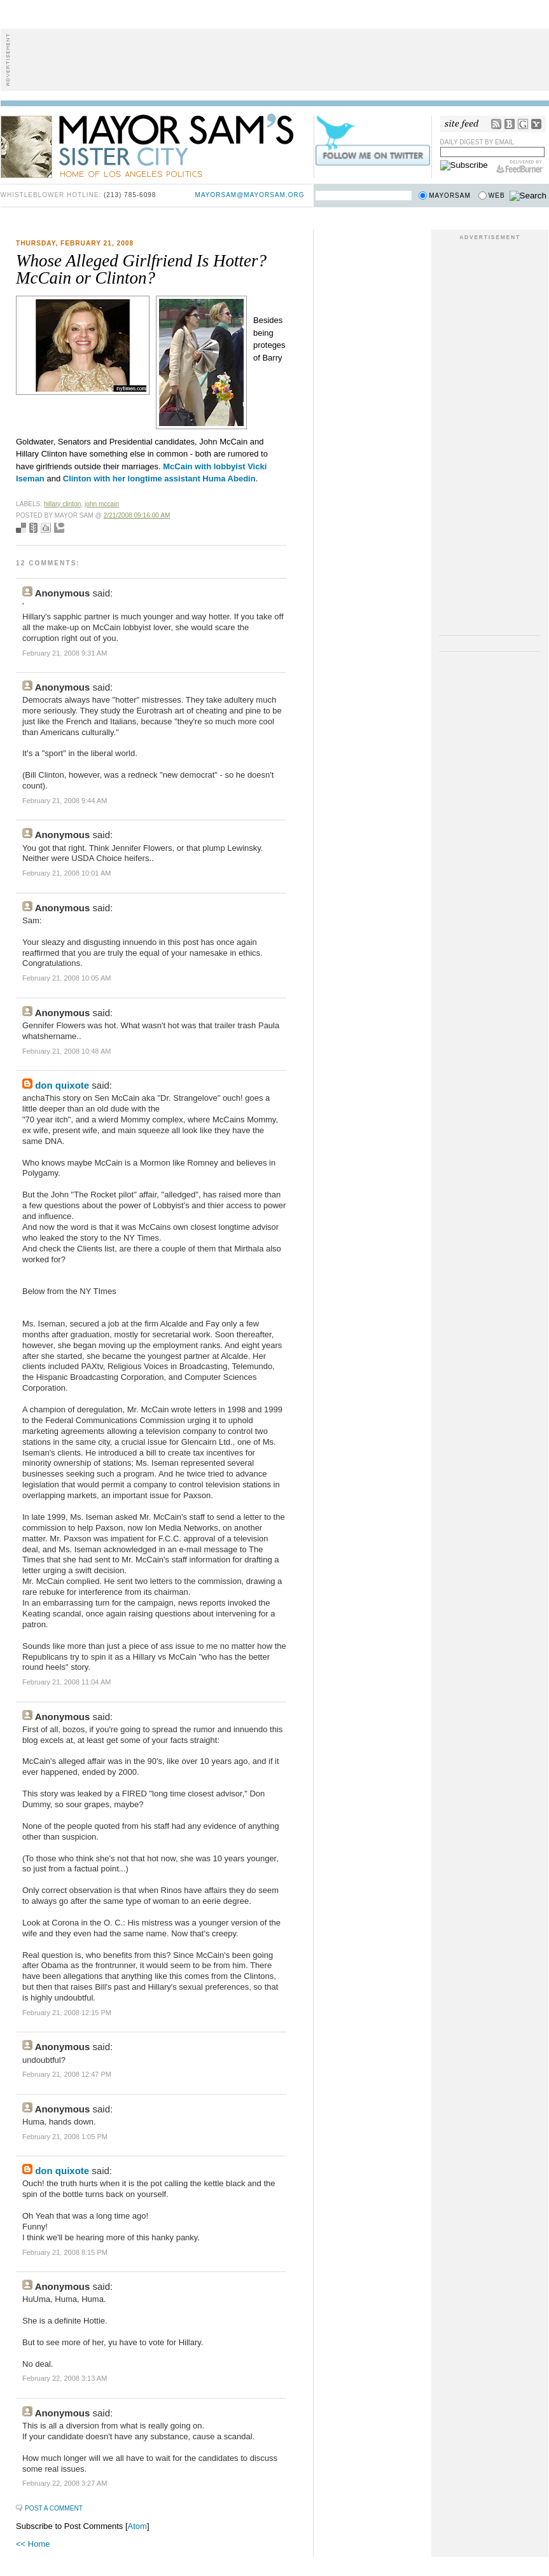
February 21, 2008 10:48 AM (66, 1051)
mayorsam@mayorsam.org (250, 194)
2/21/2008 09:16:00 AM (137, 515)
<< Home (33, 2544)
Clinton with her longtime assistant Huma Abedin (159, 478)
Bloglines (509, 124)
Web (497, 195)
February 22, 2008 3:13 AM (64, 2378)
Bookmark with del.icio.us (21, 528)
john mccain (102, 503)
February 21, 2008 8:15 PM (65, 2252)
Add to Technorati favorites (59, 528)
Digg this (46, 528)
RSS (496, 124)
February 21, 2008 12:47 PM (66, 2074)
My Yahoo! (536, 124)
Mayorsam (450, 195)
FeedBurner (520, 166)
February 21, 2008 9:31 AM (64, 653)
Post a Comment (54, 2508)
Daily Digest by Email (477, 142)
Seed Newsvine (33, 528)
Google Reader (523, 124)
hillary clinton (62, 503)
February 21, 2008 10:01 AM (66, 873)
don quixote (62, 1085)
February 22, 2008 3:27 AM (64, 2483)
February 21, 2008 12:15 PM (66, 2012)
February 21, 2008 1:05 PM (65, 2136)
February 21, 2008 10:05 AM (66, 978)
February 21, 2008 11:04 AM (66, 1682)
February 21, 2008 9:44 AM (64, 800)
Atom (137, 2526)
